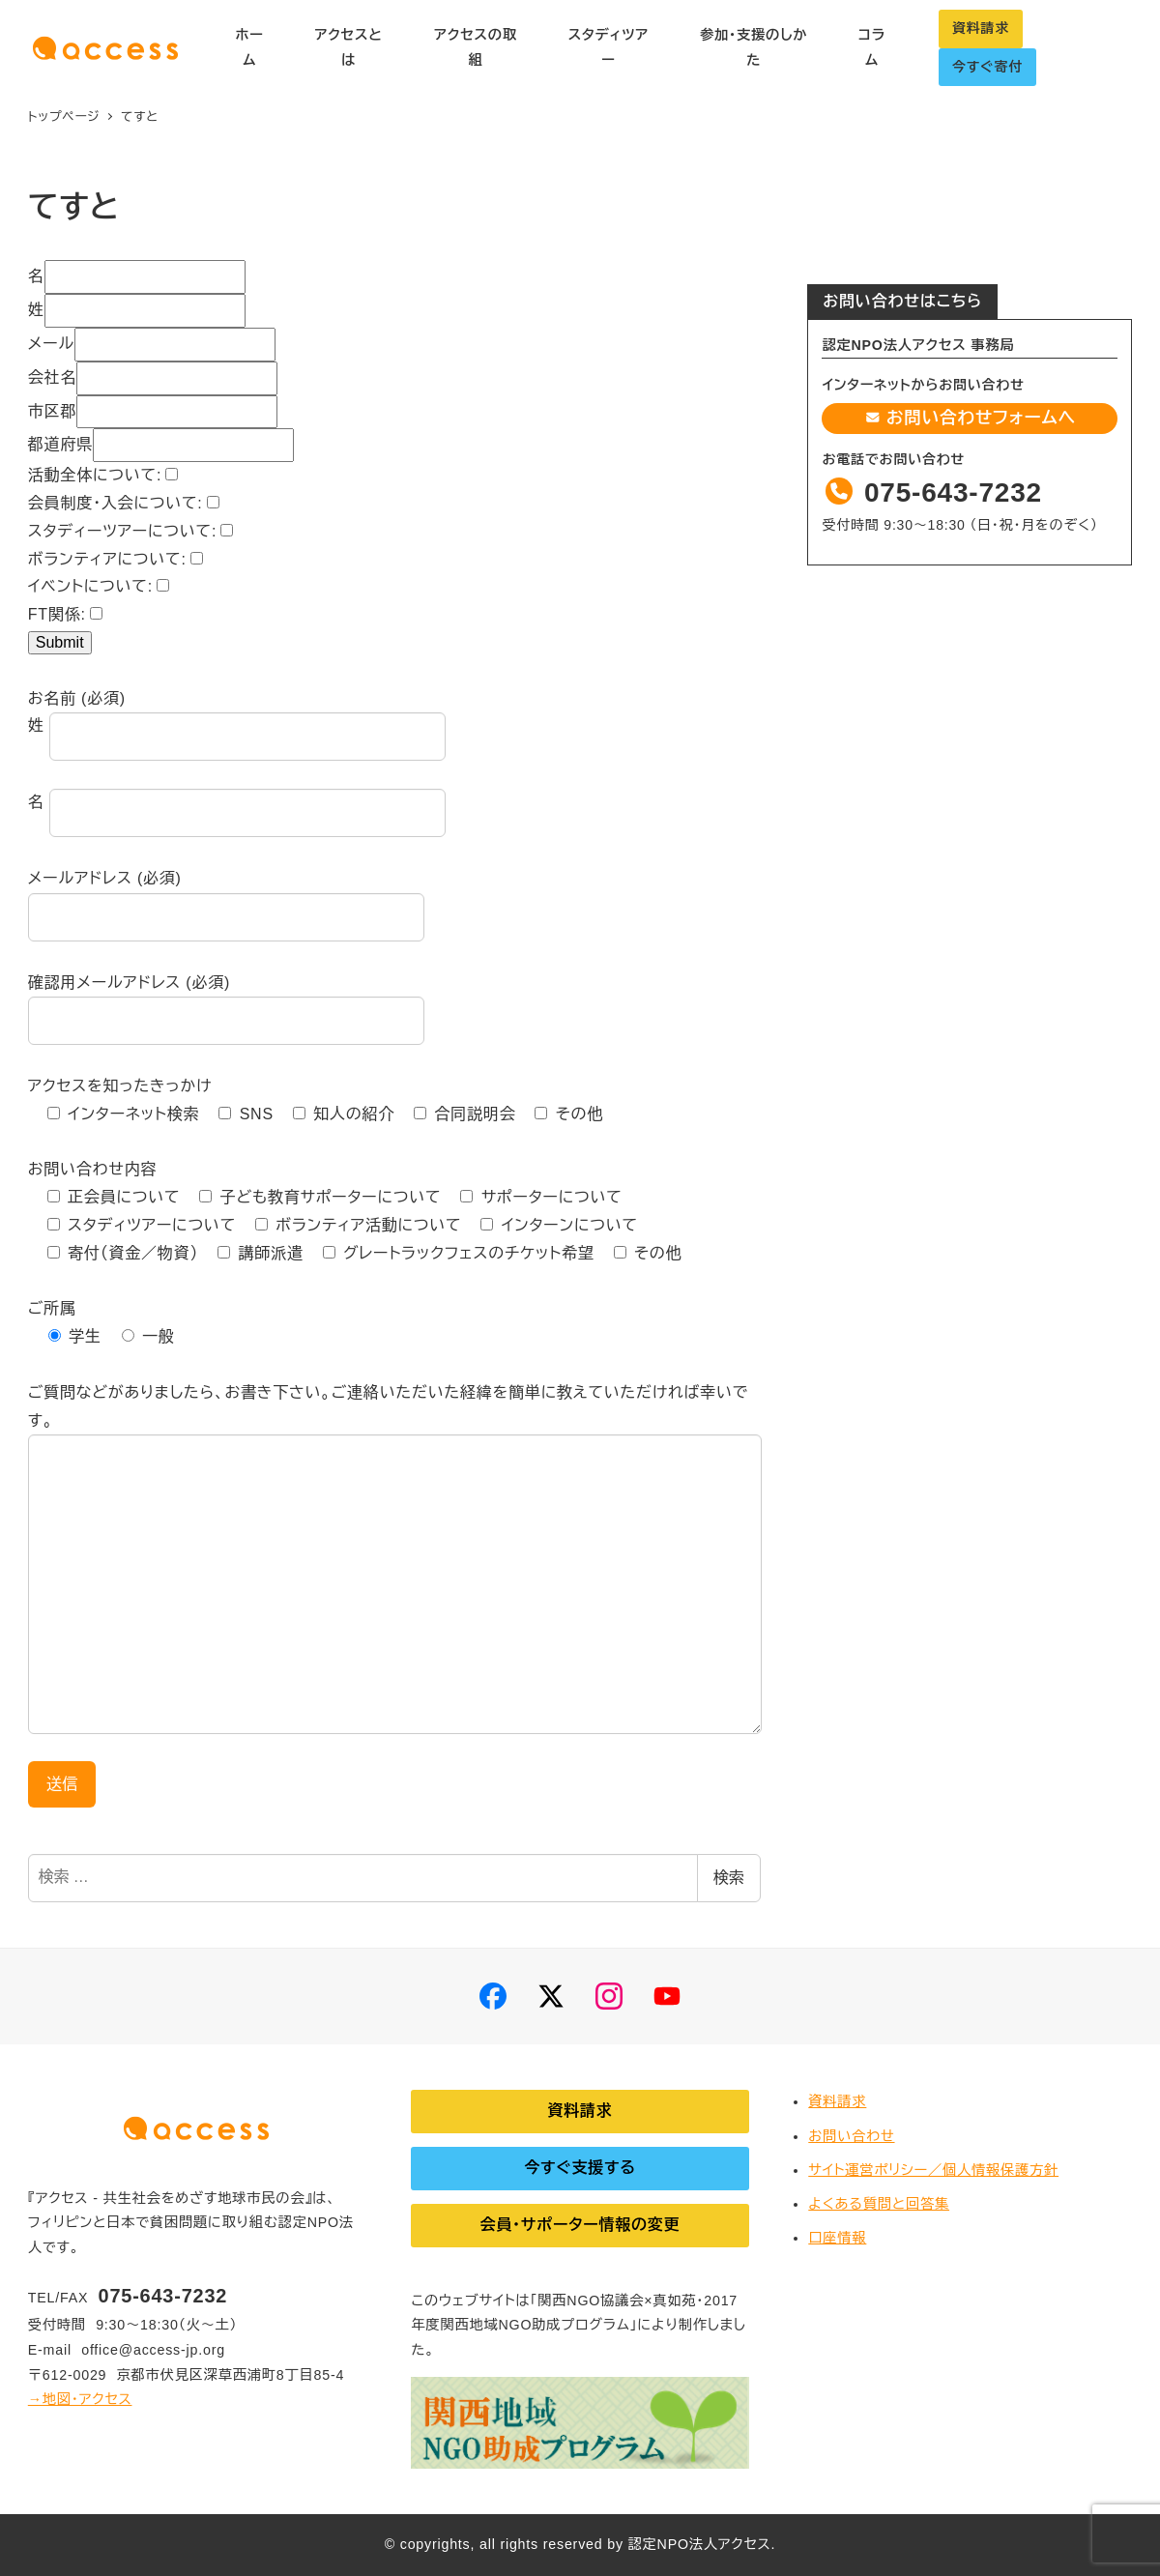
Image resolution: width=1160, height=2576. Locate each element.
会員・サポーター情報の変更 (579, 2224)
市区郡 (52, 411)
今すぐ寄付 (987, 66)
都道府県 (60, 444)
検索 (728, 1877)
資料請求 (980, 28)
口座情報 (837, 2237)
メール (51, 343)
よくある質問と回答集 (878, 2204)
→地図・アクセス (80, 2399)
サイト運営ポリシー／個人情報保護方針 (933, 2170)
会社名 (52, 377)
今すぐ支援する (580, 2167)
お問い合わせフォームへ (970, 417)
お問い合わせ (851, 2136)
